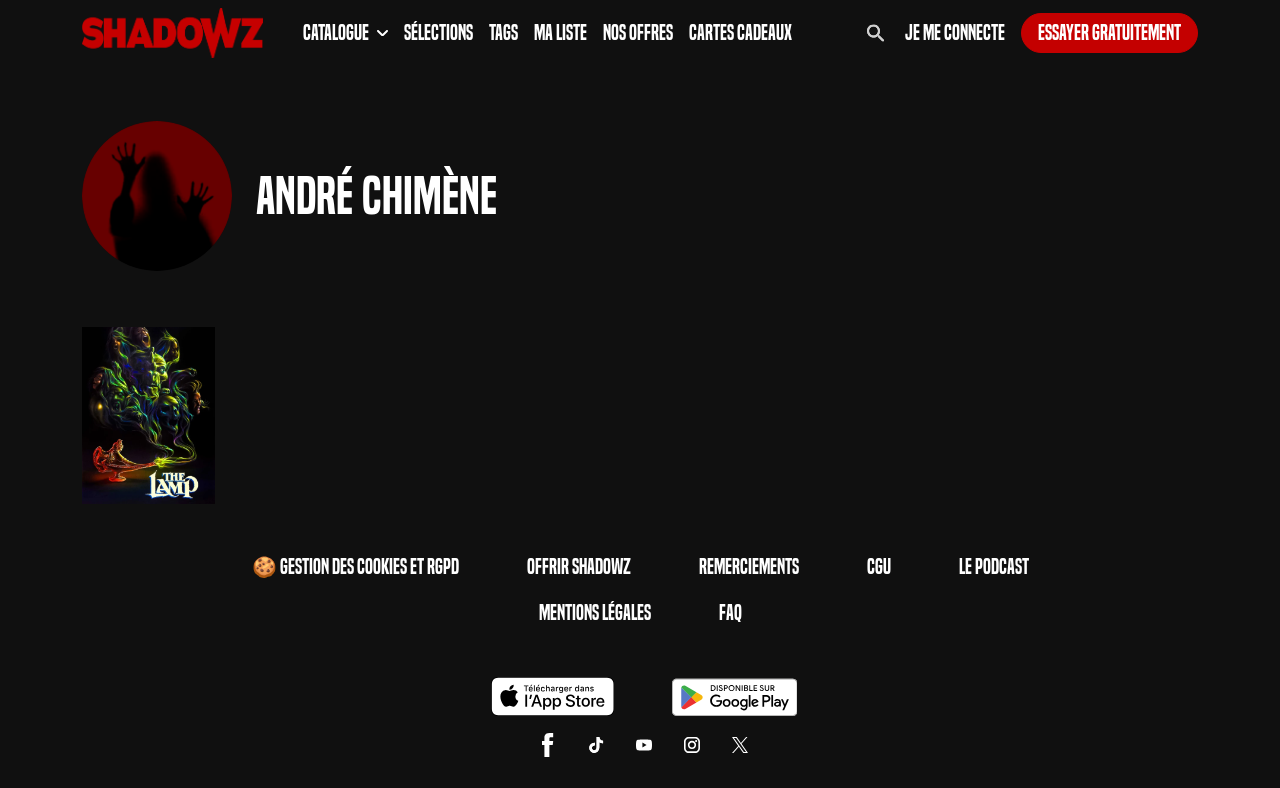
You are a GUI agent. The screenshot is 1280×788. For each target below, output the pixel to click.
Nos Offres (638, 33)
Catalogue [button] (345, 33)
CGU (879, 567)
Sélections (438, 33)
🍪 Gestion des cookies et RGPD (355, 567)
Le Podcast (994, 567)
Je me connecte (955, 33)
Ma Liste (560, 33)
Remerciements (749, 567)
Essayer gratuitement (1109, 33)
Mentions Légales (595, 613)
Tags (503, 33)
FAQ (730, 613)
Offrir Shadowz (579, 567)
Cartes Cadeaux (740, 33)
